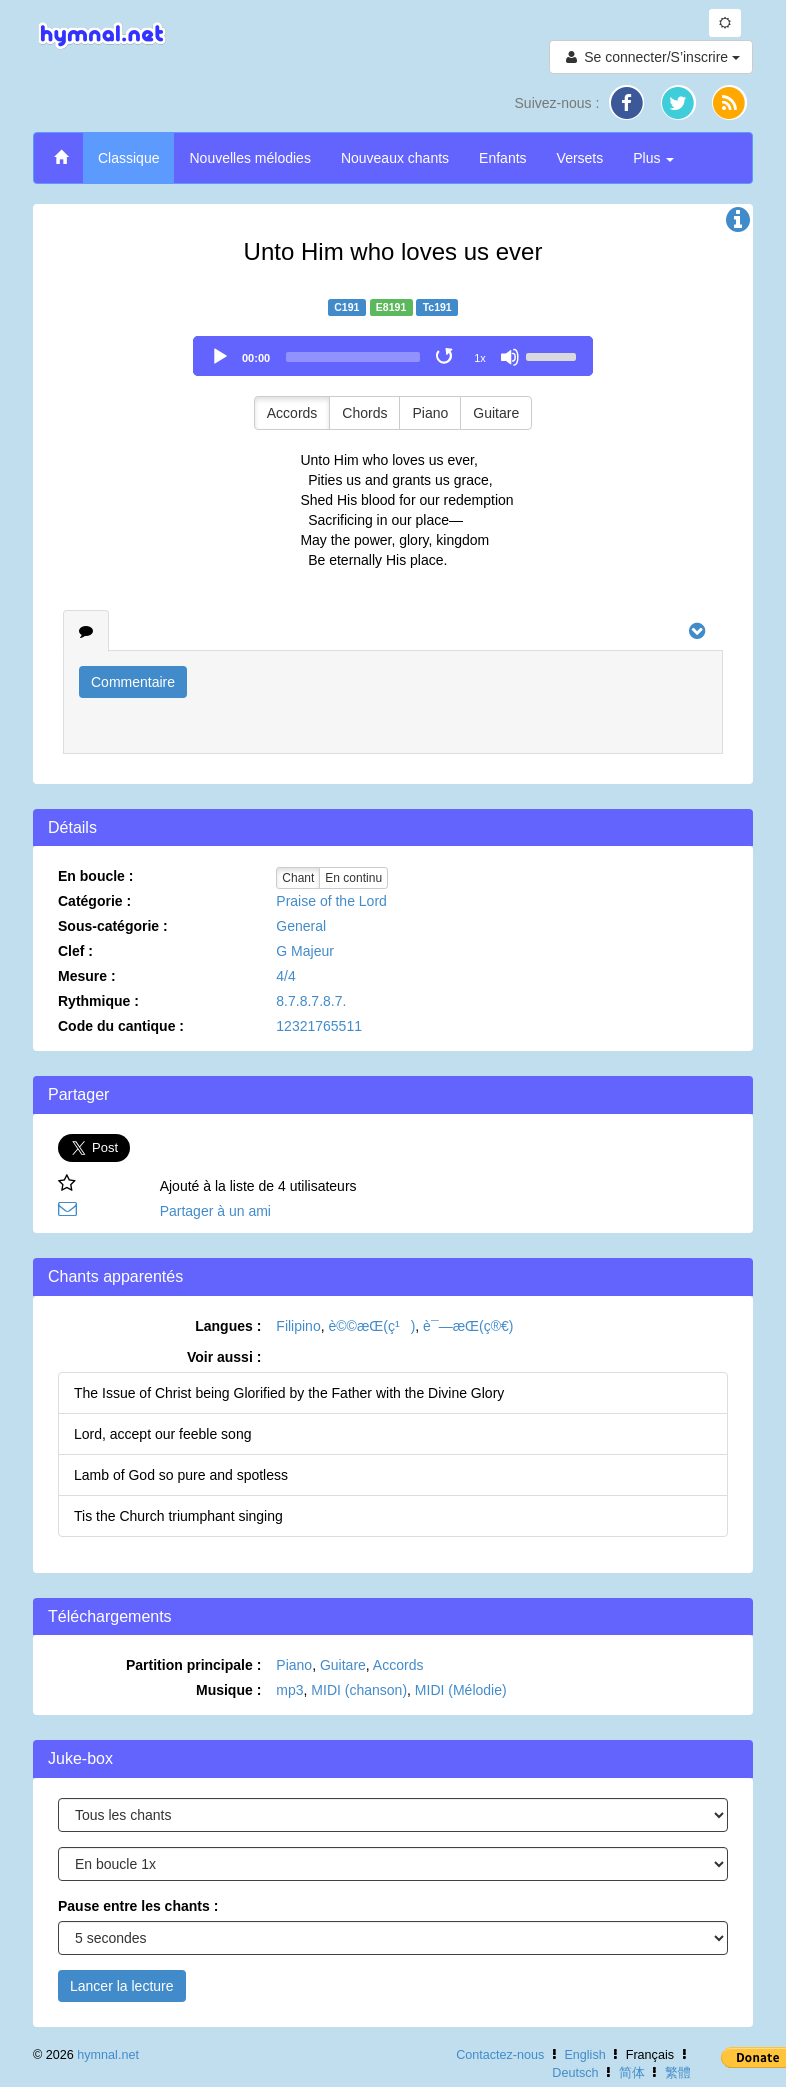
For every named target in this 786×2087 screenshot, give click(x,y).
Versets (580, 158)
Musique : (228, 1690)
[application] (393, 356)
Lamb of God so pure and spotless (181, 1475)
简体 (632, 2073)
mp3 (289, 1690)
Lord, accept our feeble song (162, 1434)
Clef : (75, 951)
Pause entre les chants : (138, 1906)
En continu (353, 878)
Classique (128, 158)
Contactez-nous (500, 2055)
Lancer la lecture (122, 1986)
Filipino (298, 1326)
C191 (346, 307)
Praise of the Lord (331, 901)
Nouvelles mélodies (249, 158)
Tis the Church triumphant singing (178, 1516)
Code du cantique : (121, 1026)
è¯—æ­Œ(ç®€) (468, 1326)
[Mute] (510, 357)
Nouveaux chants (395, 158)
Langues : (228, 1326)
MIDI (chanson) (359, 1690)
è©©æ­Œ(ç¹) (371, 1326)
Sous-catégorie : (113, 926)
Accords (292, 413)
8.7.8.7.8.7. (311, 1001)
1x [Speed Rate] (480, 358)
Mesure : (87, 976)
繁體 (678, 2073)
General (301, 926)
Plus (653, 158)
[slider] (353, 357)
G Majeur (305, 951)
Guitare (496, 413)
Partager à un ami (215, 1211)
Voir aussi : (224, 1357)
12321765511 (319, 1026)
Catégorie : (94, 901)
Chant (298, 878)
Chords (364, 413)
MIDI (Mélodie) (461, 1690)
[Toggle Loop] (446, 357)
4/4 (285, 976)
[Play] (220, 357)
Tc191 (437, 307)
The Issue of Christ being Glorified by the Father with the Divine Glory (289, 1393)
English (584, 2055)
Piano (430, 413)
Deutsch (575, 2073)
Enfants (502, 158)
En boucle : (95, 876)
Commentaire (133, 682)
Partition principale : (193, 1665)
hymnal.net (108, 2055)
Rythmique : (98, 1001)
